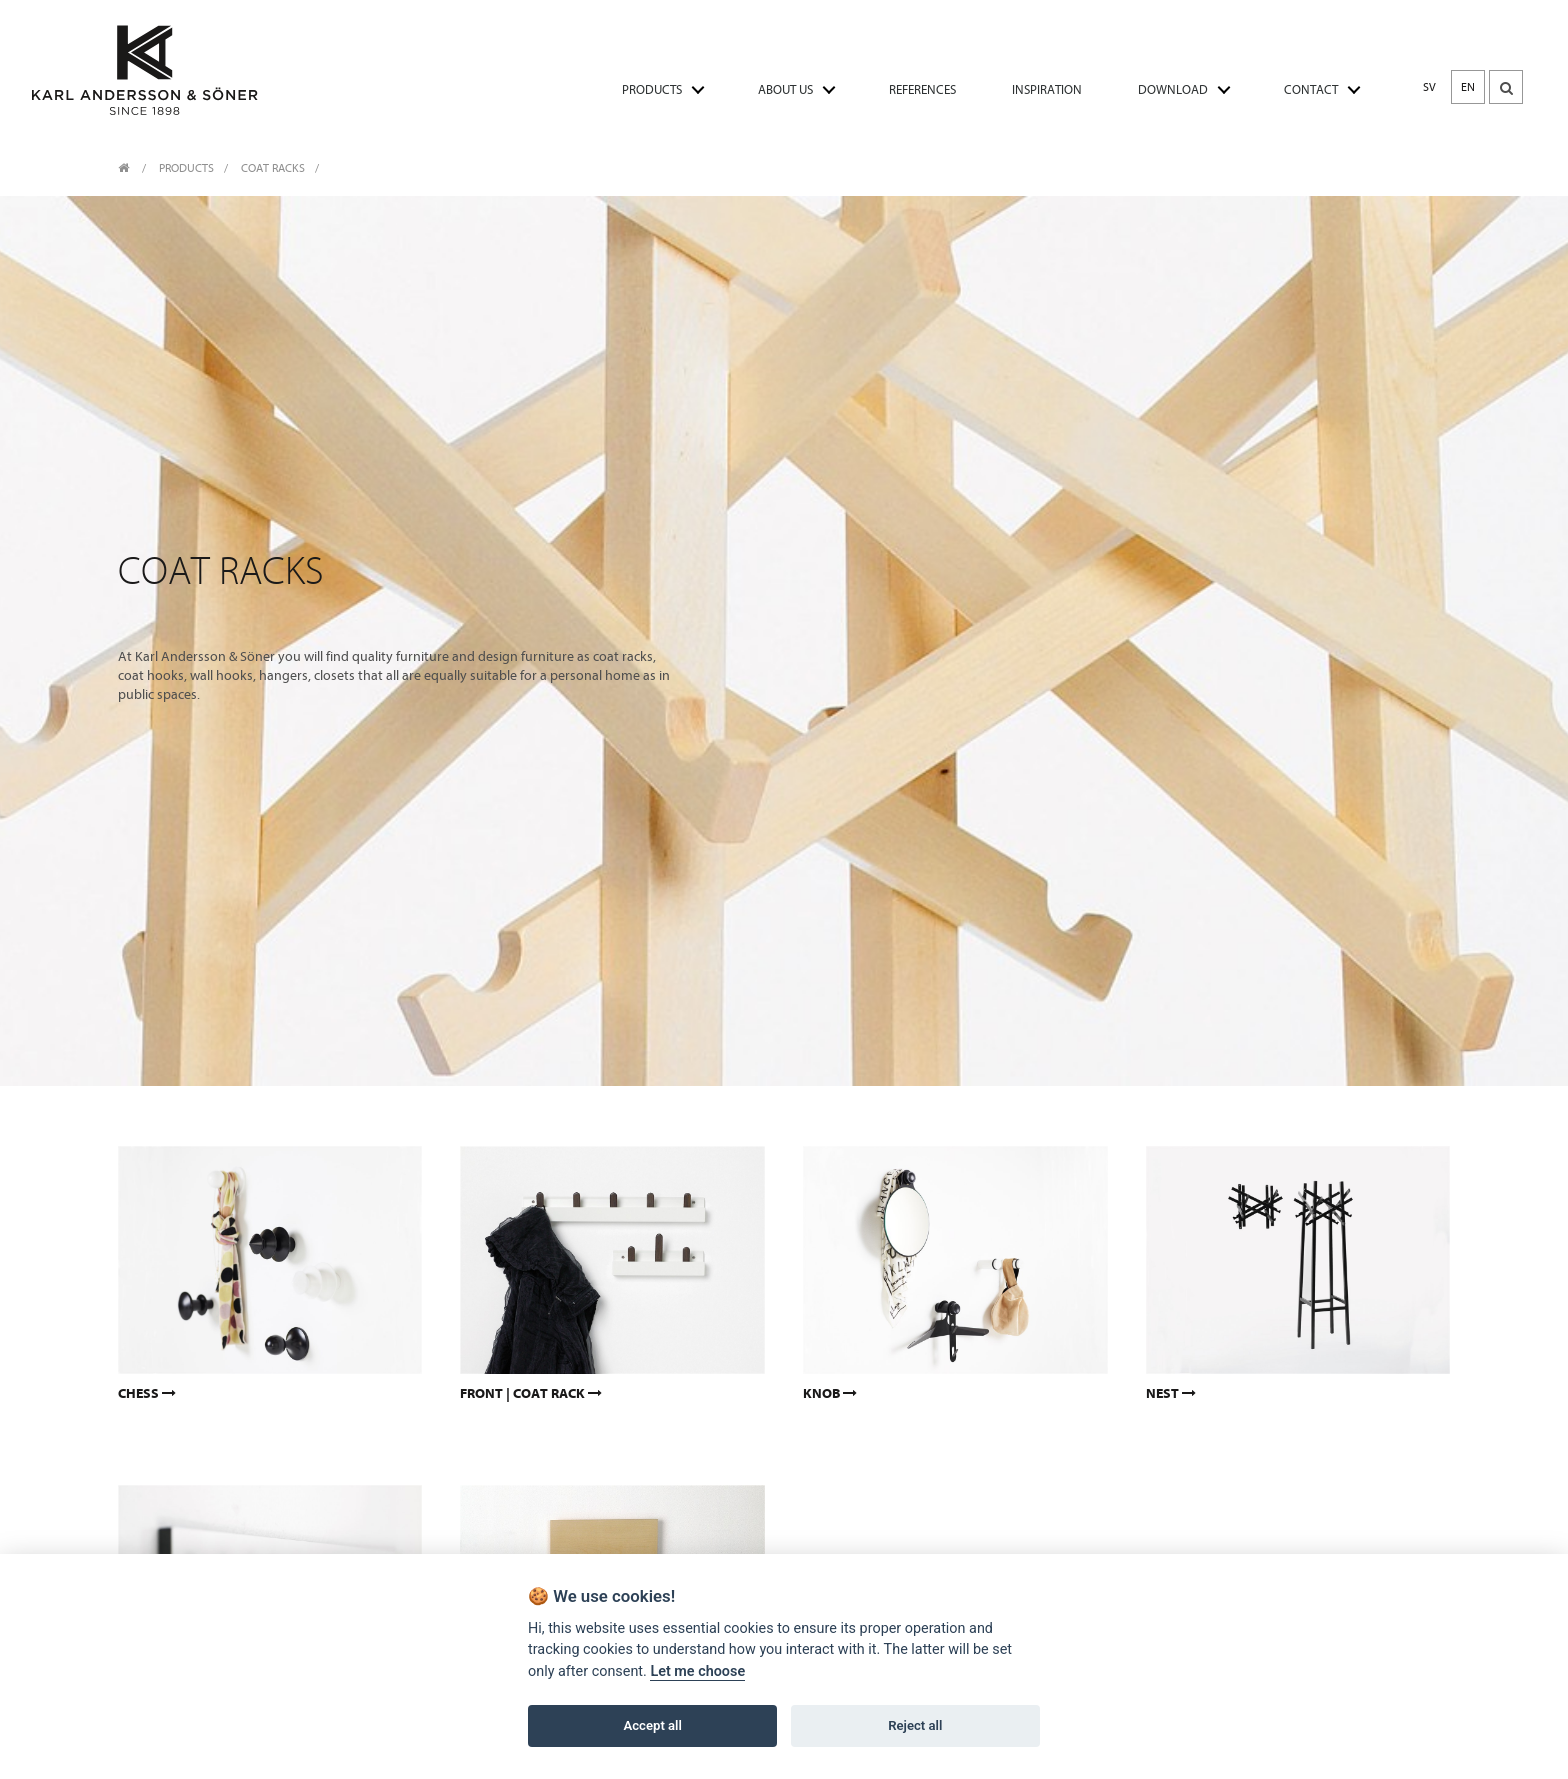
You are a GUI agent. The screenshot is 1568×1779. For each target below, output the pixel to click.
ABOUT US (785, 89)
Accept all (653, 1726)
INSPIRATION (1047, 89)
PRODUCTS (652, 89)
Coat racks (273, 168)
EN (1468, 87)
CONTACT (1311, 89)
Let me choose (697, 1672)
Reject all (915, 1726)
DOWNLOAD (1173, 89)
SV (1429, 87)
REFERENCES (922, 89)
